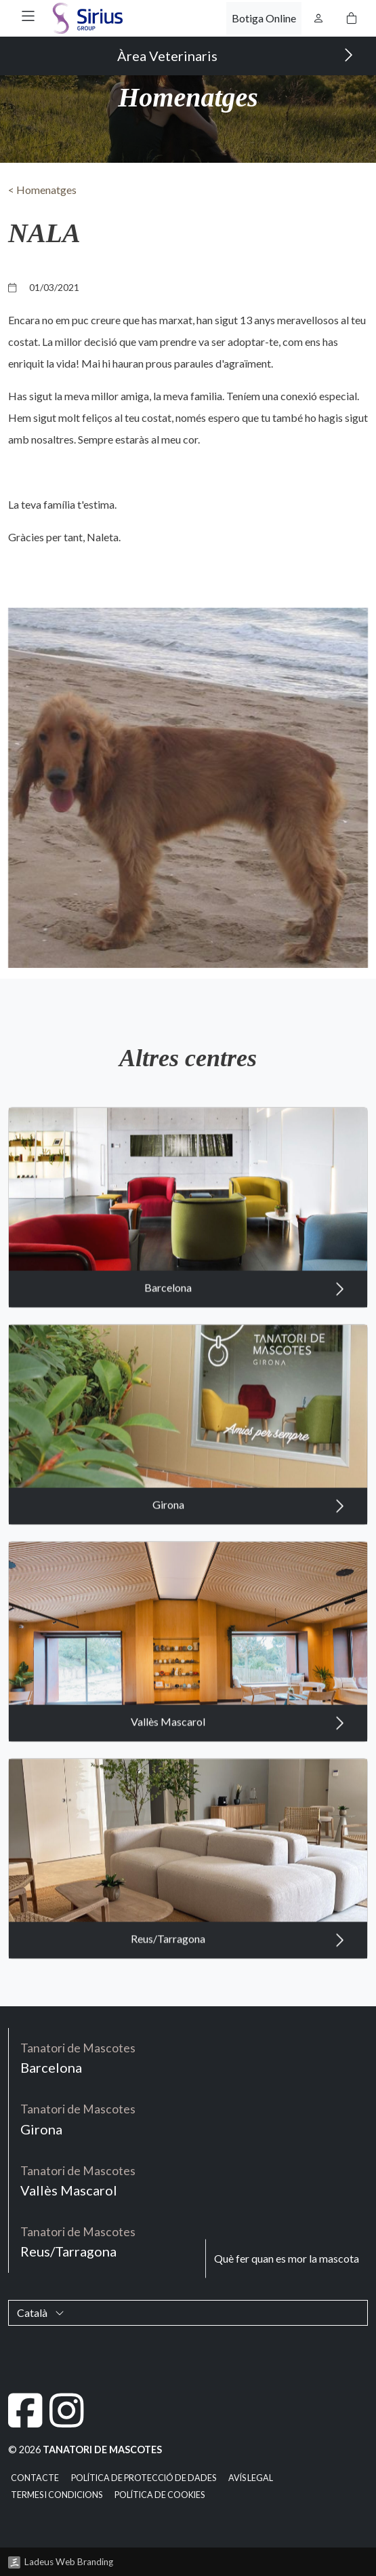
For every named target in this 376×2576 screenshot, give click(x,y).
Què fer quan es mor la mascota (286, 2258)
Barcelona (244, 1349)
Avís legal (250, 2478)
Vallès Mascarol (238, 1783)
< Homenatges (42, 189)
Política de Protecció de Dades (143, 2478)
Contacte (35, 2478)
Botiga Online (264, 18)
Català (40, 2312)
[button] (28, 16)
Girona (248, 1566)
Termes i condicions (56, 2495)
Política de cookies (159, 2495)
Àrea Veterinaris (235, 54)
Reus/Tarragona (238, 2000)
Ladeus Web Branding (68, 2561)
